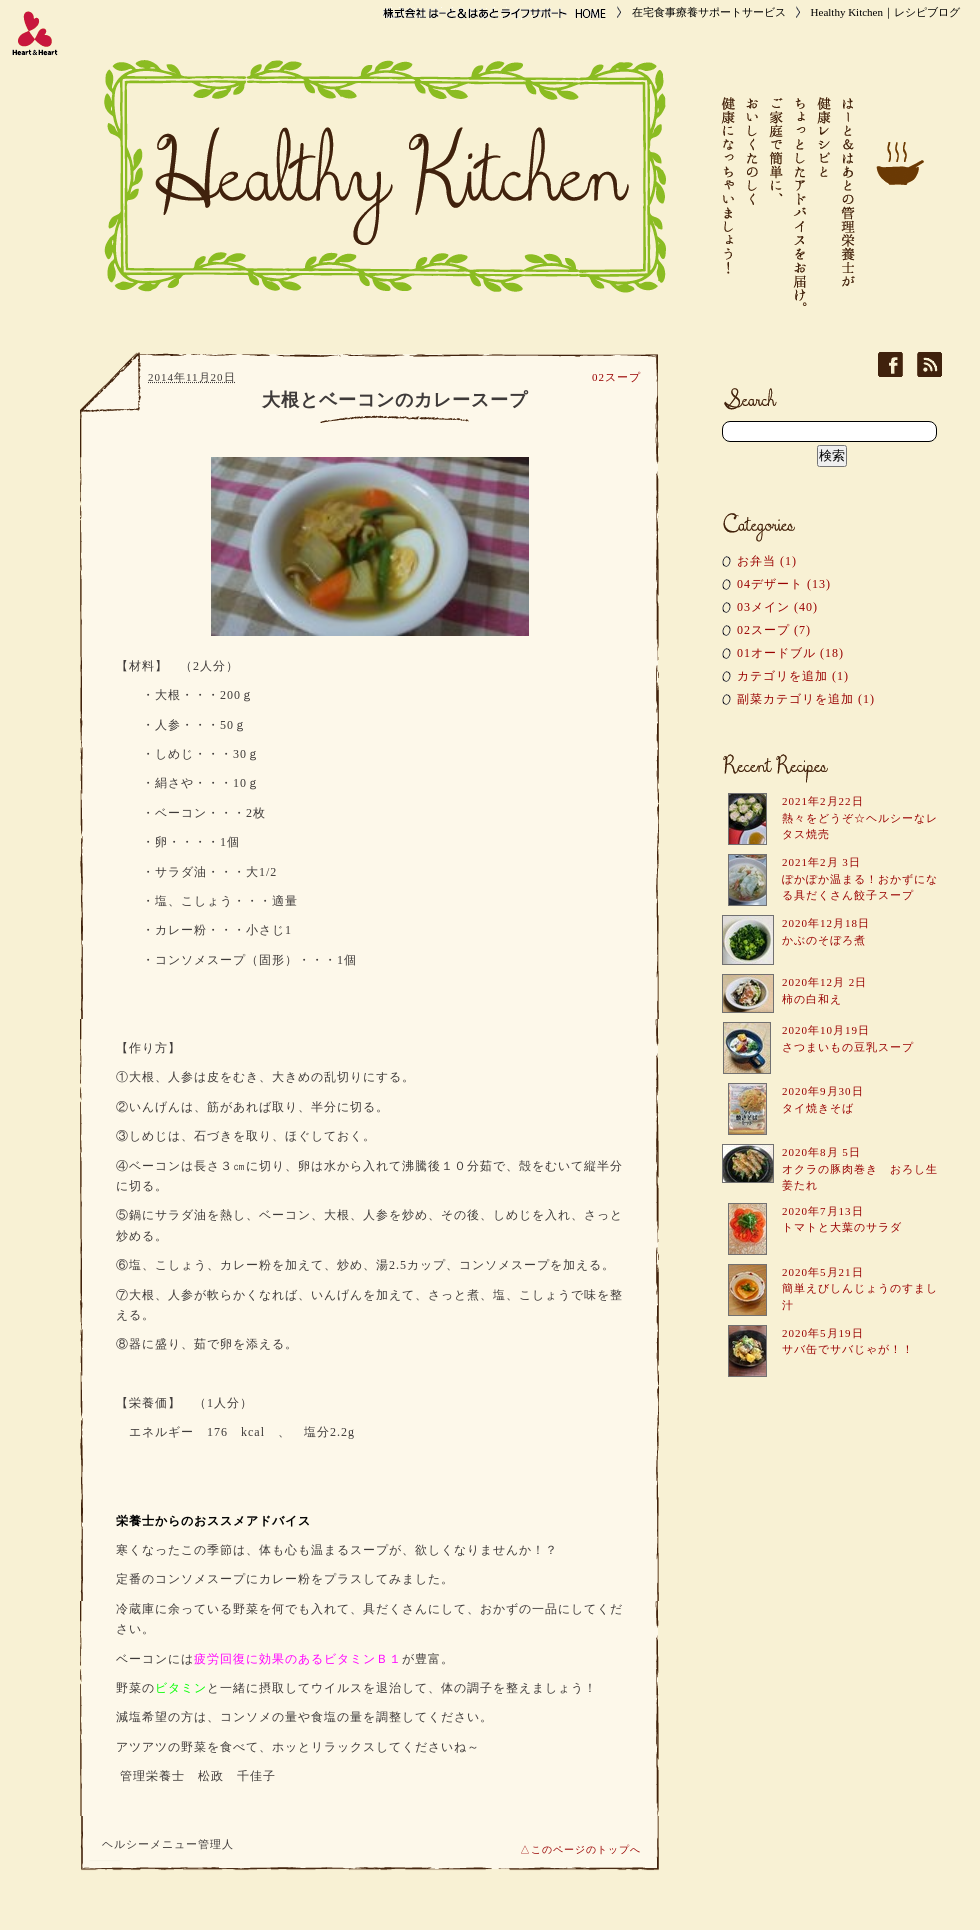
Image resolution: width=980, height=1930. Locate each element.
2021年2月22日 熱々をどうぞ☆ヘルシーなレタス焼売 (860, 817)
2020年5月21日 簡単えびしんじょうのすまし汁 (860, 1288)
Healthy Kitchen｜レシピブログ (885, 12)
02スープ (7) (774, 630)
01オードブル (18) (790, 653)
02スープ (616, 377)
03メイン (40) (777, 607)
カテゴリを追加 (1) (793, 676)
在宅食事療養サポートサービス (709, 12)
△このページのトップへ (580, 1849)
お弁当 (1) (767, 561)
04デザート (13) (784, 584)
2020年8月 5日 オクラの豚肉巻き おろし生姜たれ (860, 1168)
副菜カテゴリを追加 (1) (806, 699)
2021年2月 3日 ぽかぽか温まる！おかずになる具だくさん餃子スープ (860, 878)
